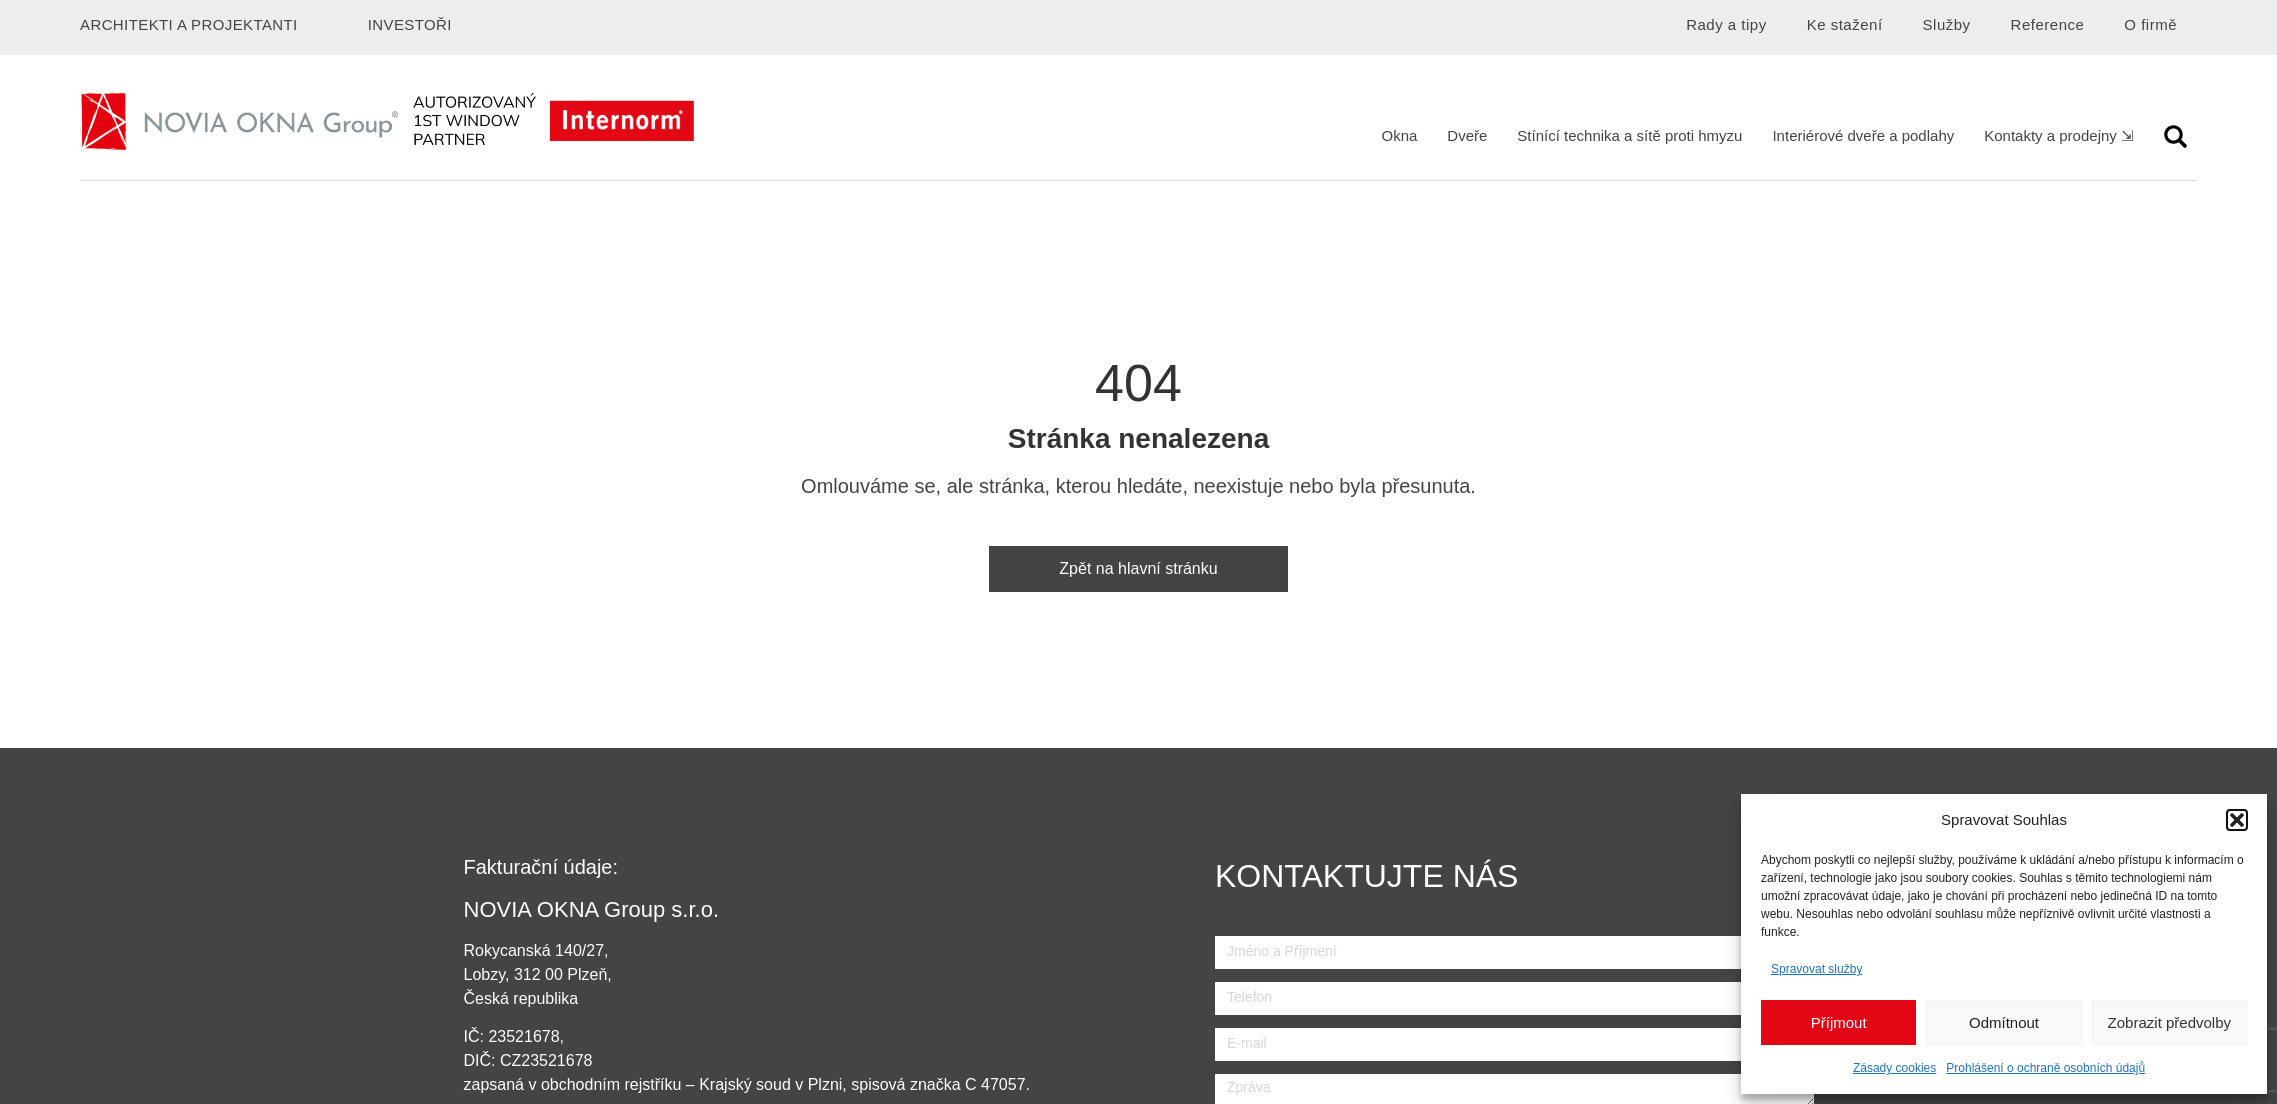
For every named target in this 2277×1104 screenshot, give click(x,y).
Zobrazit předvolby (2169, 1022)
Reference (2048, 24)
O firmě (2150, 24)
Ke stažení (1845, 24)
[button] (2237, 820)
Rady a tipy (1726, 24)
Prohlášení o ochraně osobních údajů (2045, 1068)
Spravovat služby (1816, 969)
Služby (1947, 24)
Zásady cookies (1894, 1068)
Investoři (410, 24)
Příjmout (1839, 1022)
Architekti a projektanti (189, 24)
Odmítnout (2004, 1022)
